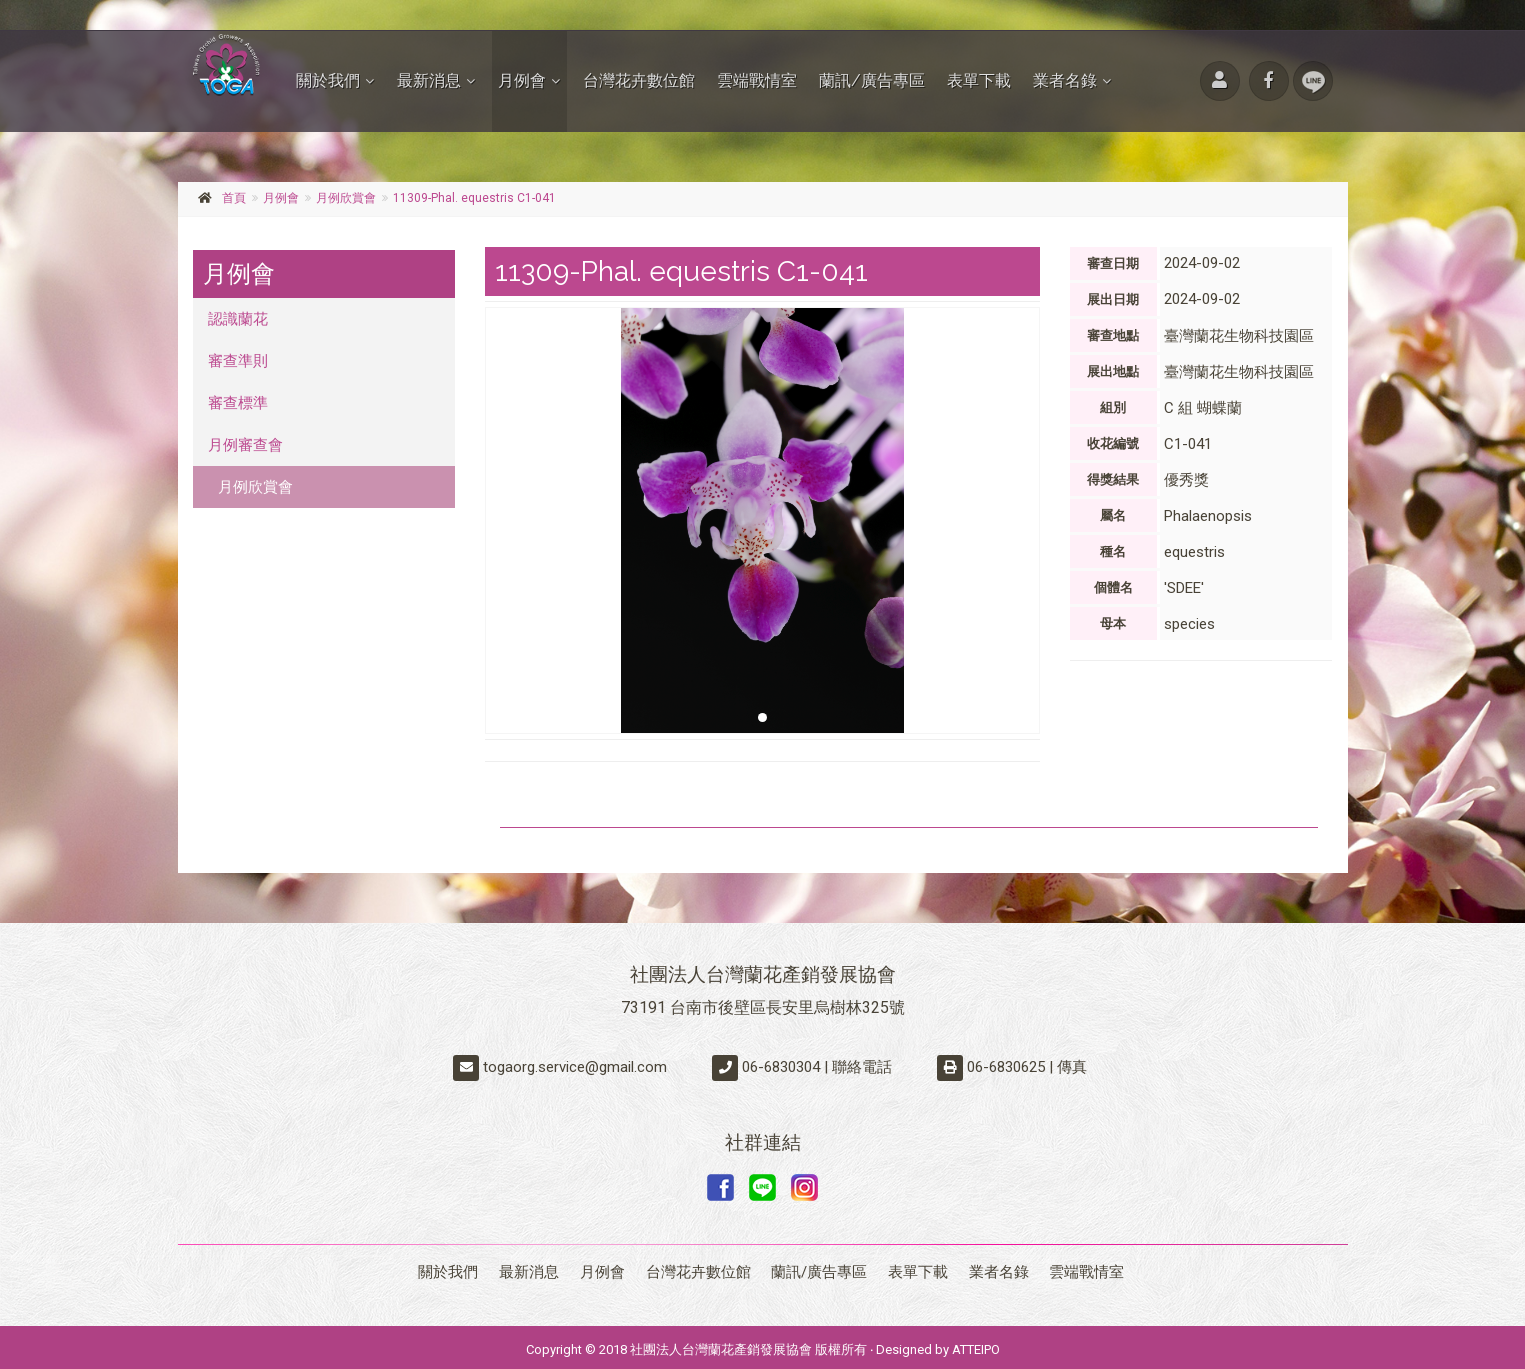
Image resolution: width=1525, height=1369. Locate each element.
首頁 (234, 198)
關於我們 (328, 80)
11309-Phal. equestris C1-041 (474, 198)
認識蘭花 (238, 319)
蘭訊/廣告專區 (872, 80)
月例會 (522, 80)
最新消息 (429, 80)
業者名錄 (1065, 80)
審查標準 (238, 403)
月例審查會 (245, 445)
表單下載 (979, 80)
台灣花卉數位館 (639, 80)
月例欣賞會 (346, 198)
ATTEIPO (976, 1344)
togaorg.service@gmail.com (575, 1067)
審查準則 (238, 361)
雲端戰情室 (757, 80)
